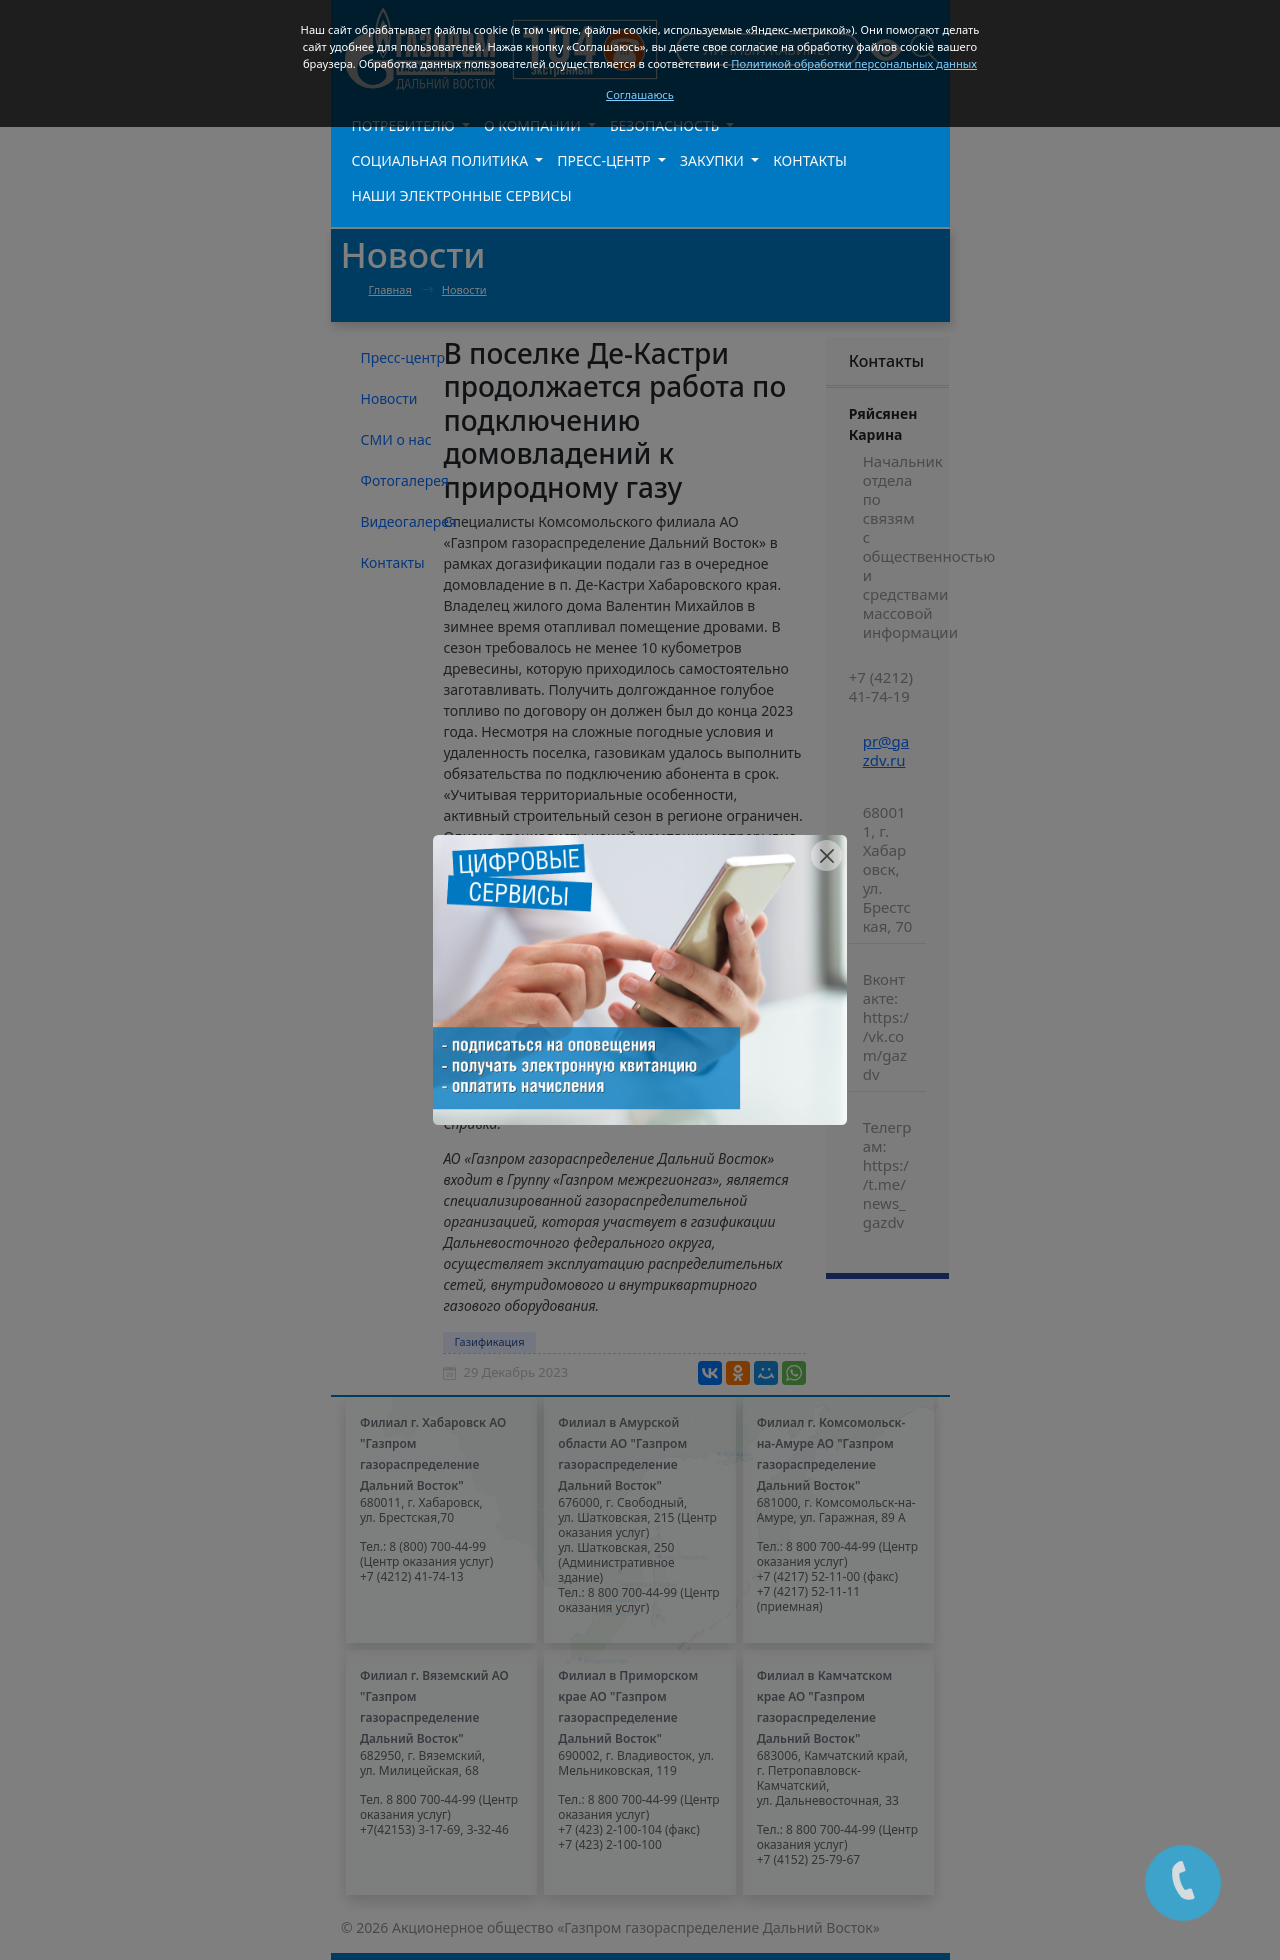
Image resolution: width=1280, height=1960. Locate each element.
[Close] (826, 855)
